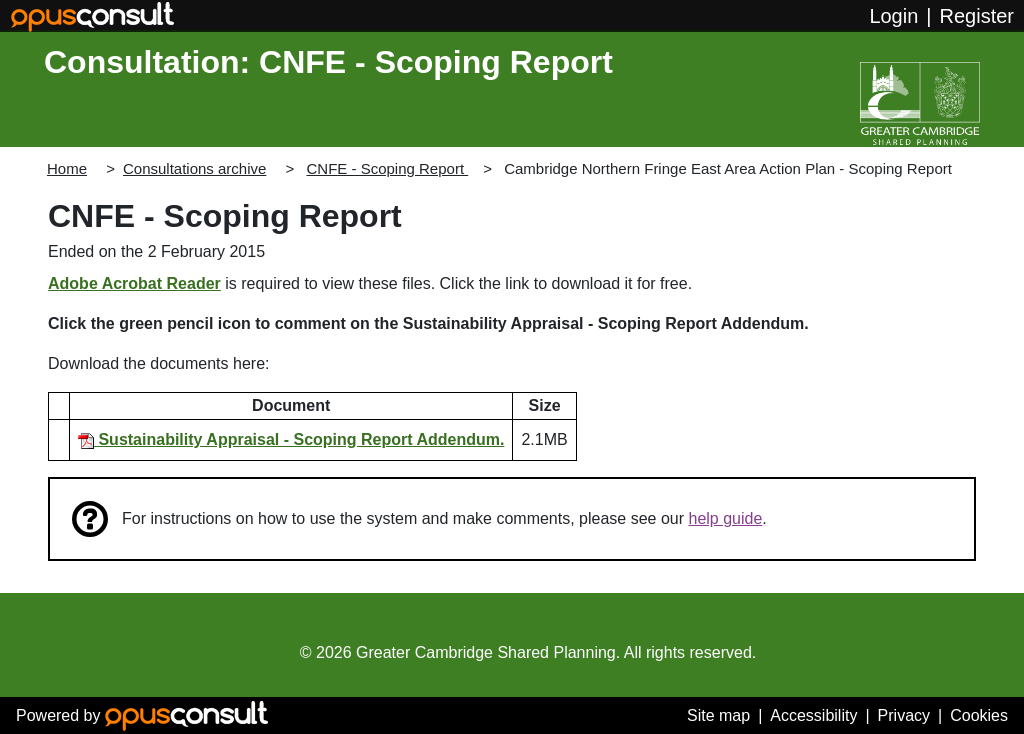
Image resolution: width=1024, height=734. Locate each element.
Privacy (904, 715)
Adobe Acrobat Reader (134, 283)
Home (67, 168)
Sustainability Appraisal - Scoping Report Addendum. (291, 439)
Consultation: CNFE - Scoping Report (328, 62)
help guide (726, 518)
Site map (718, 715)
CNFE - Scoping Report (387, 168)
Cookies (979, 715)
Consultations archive (194, 168)
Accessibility (813, 715)
